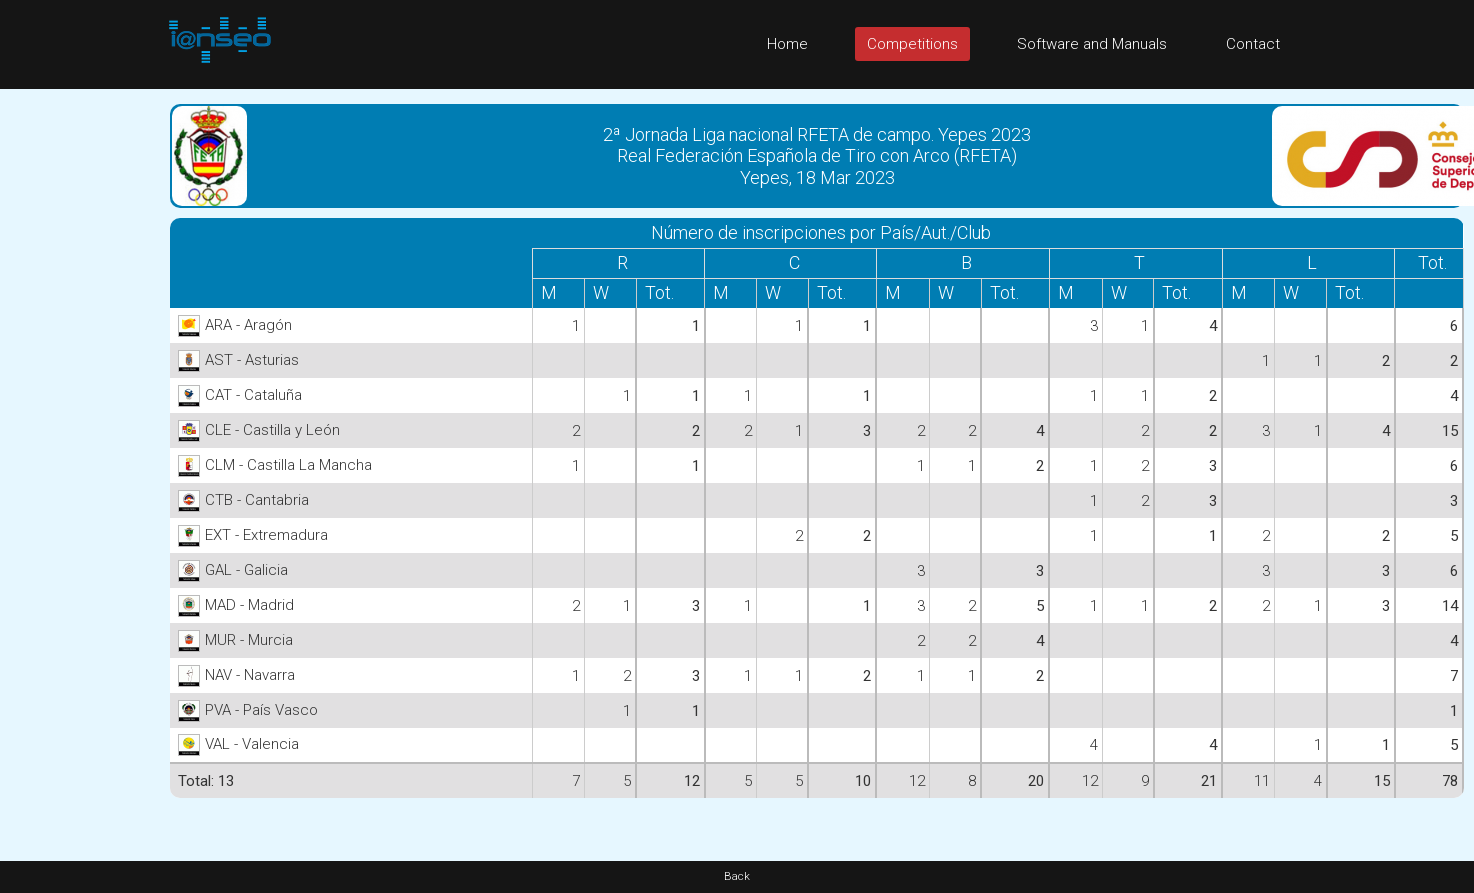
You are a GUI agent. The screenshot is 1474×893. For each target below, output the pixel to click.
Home (787, 44)
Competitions (912, 44)
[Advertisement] (80, 389)
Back (737, 876)
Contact (1253, 44)
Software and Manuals (1092, 44)
